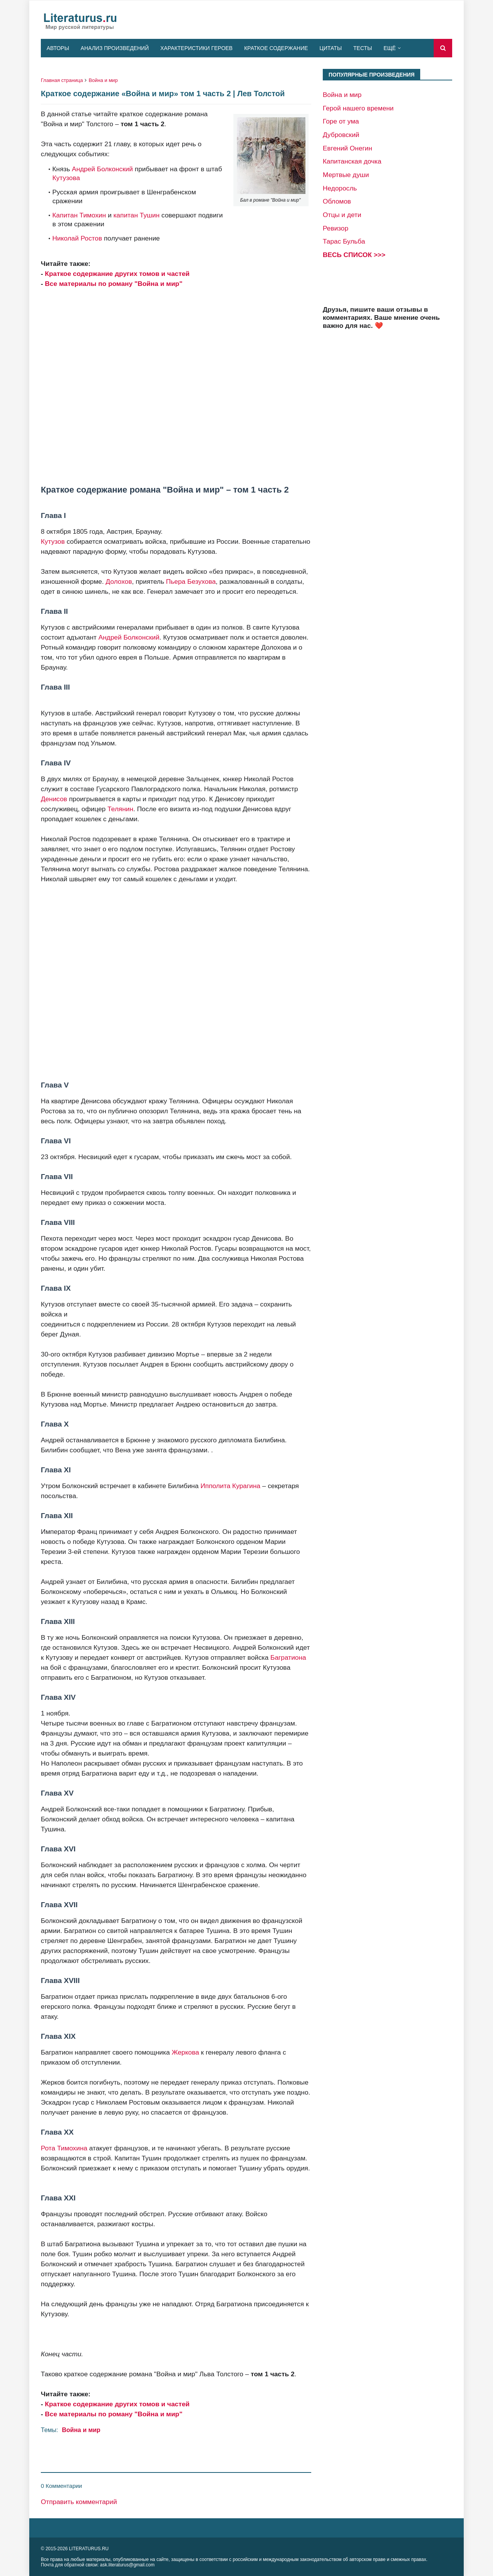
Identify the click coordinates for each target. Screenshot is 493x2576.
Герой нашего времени (358, 108)
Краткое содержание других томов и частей (117, 273)
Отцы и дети (342, 215)
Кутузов (53, 541)
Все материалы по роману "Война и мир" (114, 283)
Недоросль (340, 188)
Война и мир (103, 80)
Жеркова (185, 2052)
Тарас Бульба (344, 241)
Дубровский (341, 135)
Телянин (120, 809)
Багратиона (288, 1657)
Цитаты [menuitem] (331, 48)
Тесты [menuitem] (362, 48)
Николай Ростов (77, 238)
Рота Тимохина (64, 2148)
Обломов (337, 201)
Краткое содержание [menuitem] (276, 48)
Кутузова (66, 178)
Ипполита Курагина (230, 1486)
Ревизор (335, 228)
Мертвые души (346, 175)
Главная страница (62, 80)
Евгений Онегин (347, 148)
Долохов (119, 581)
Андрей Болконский (102, 169)
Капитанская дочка (352, 161)
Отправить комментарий (79, 2502)
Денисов (54, 799)
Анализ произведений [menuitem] (114, 48)
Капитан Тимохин (79, 215)
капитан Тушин (136, 215)
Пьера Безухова (191, 581)
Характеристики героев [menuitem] (196, 48)
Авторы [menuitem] (58, 48)
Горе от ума (341, 121)
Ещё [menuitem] (390, 48)
